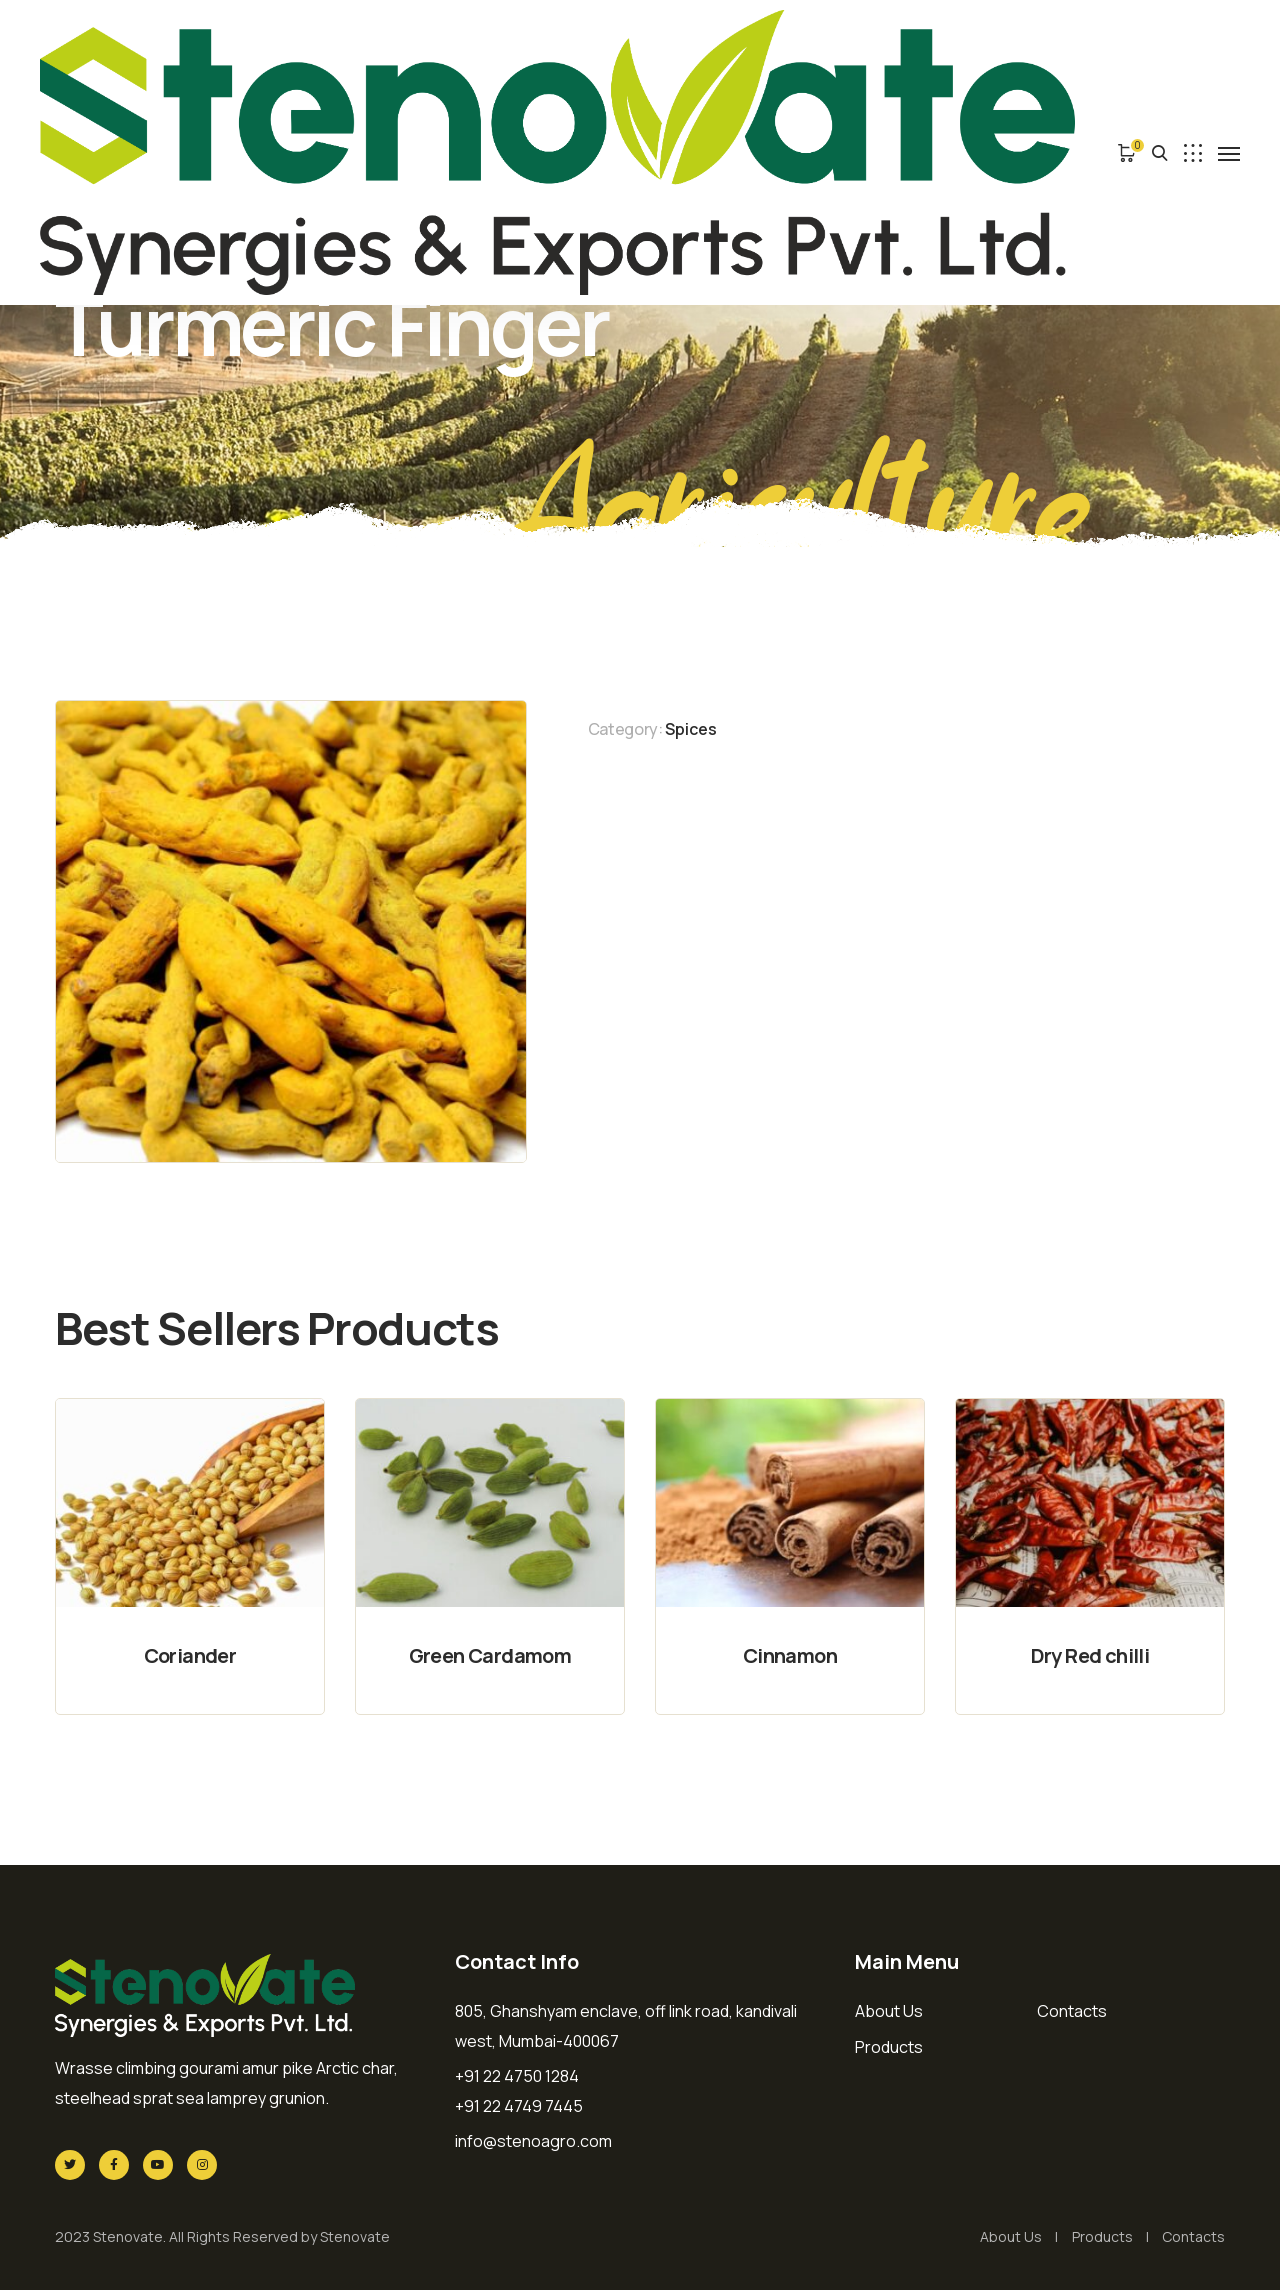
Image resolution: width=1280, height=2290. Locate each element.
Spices (691, 729)
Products (889, 2047)
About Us (889, 2011)
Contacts (1072, 2011)
